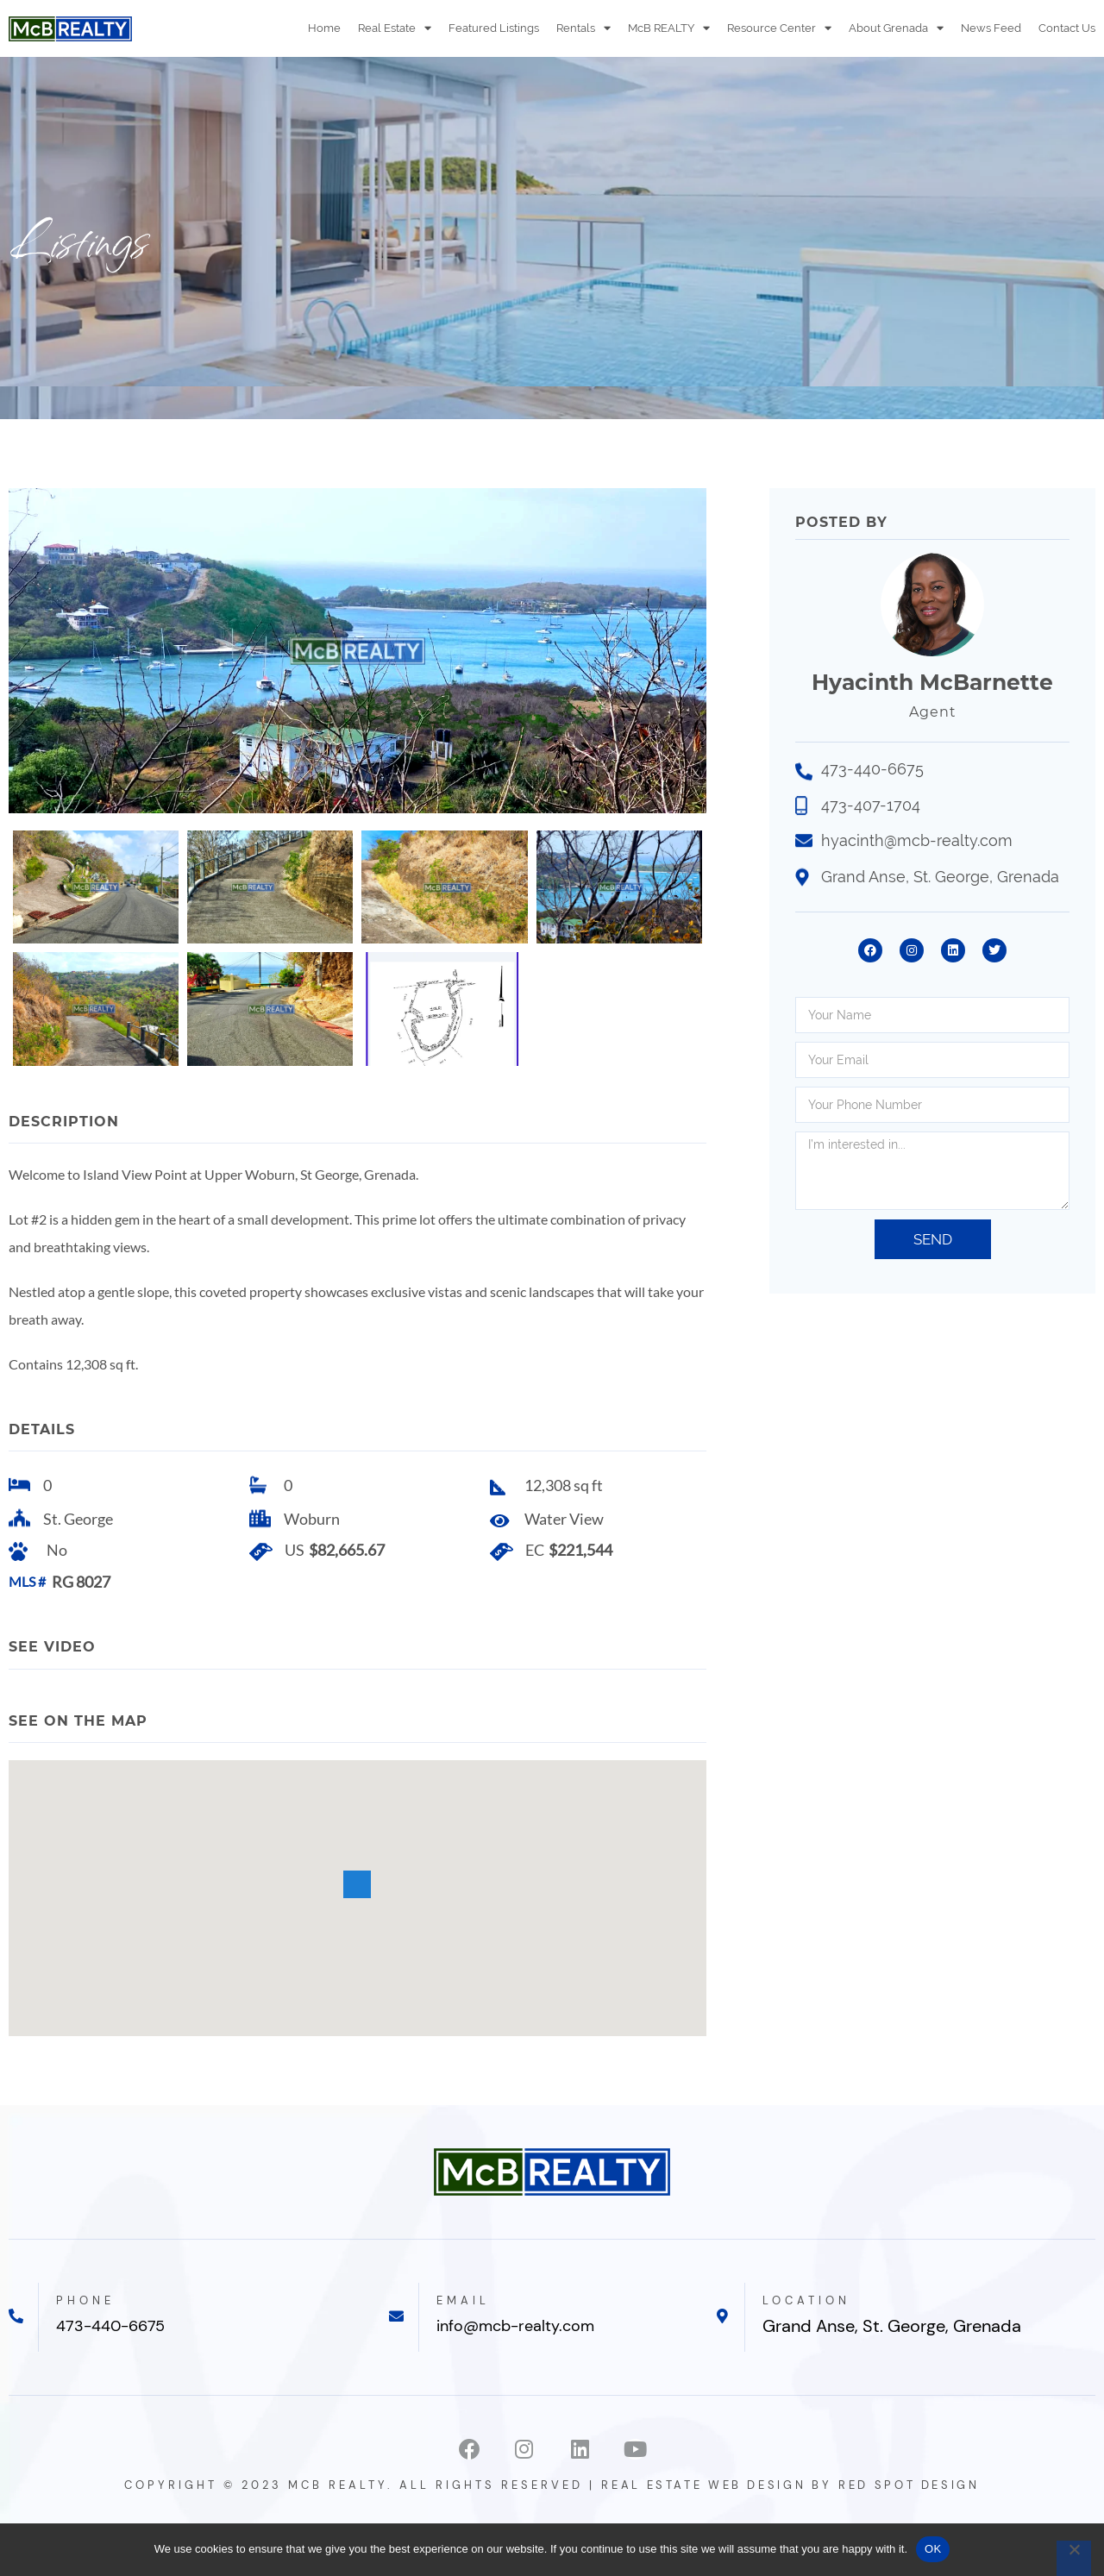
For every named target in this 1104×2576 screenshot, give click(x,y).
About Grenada (896, 28)
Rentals (583, 28)
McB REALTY (669, 28)
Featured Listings (493, 28)
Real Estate (394, 28)
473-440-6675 (119, 2362)
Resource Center (779, 28)
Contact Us (1066, 28)
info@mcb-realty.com (526, 2362)
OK (933, 2548)
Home (324, 28)
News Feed (991, 28)
